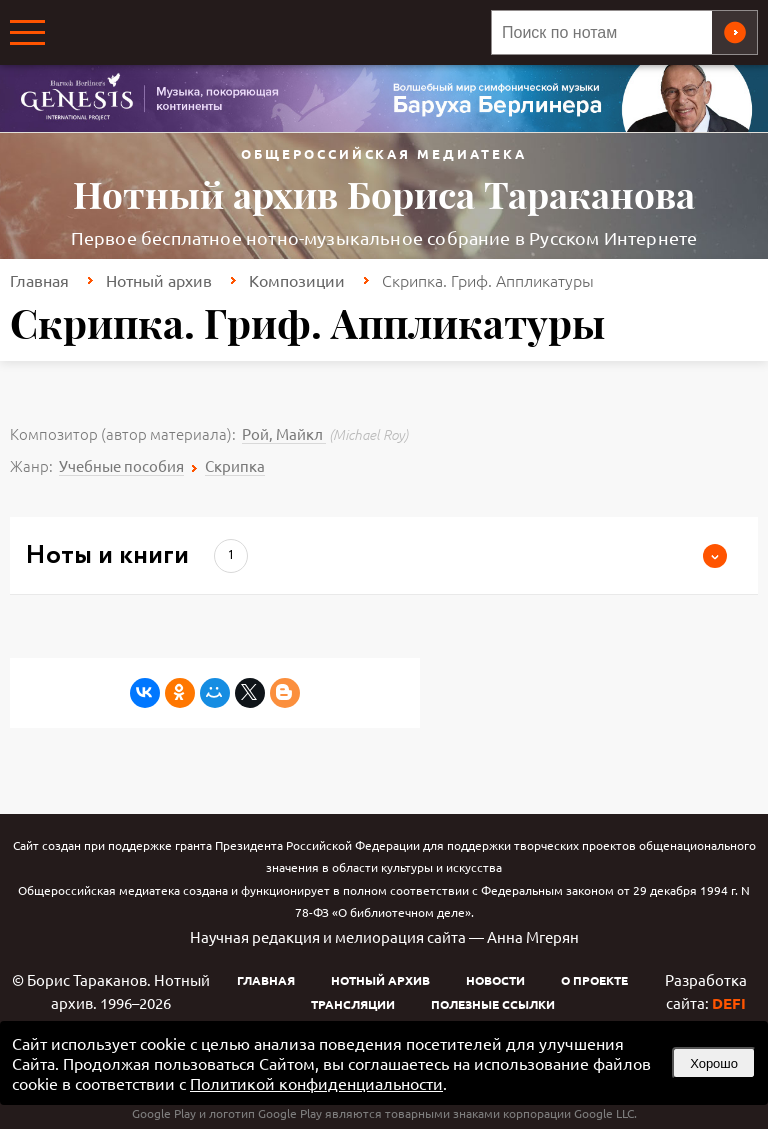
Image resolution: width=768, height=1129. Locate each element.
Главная (39, 280)
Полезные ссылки (493, 1004)
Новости (495, 980)
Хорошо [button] (714, 1063)
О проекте (594, 980)
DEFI (729, 1003)
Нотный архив (159, 280)
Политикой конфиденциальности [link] (316, 1083)
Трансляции (353, 1004)
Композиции (297, 280)
